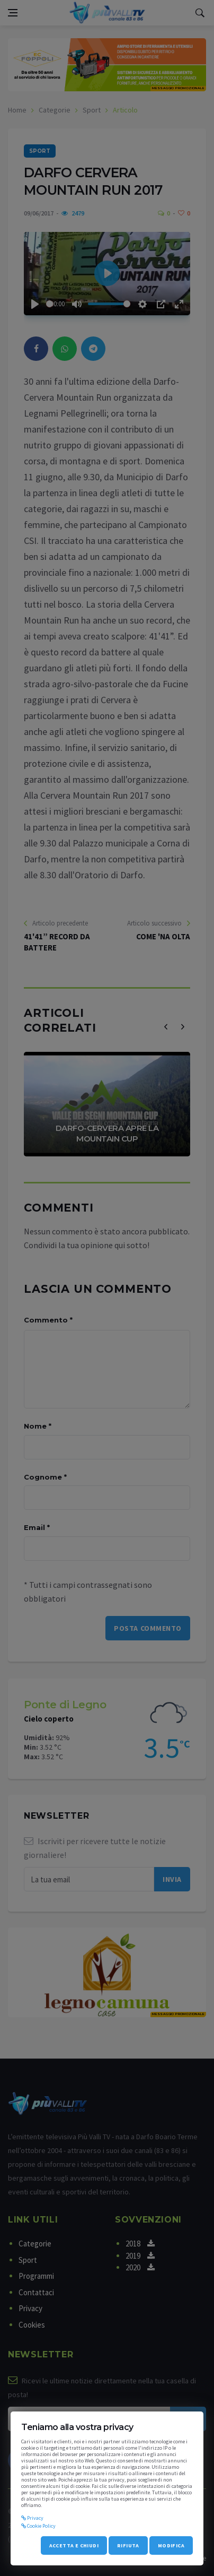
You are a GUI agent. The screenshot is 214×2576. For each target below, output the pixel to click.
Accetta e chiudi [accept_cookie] (74, 2545)
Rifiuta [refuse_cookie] (128, 2545)
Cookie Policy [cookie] (38, 2525)
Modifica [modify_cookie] (171, 2545)
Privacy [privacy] (32, 2517)
